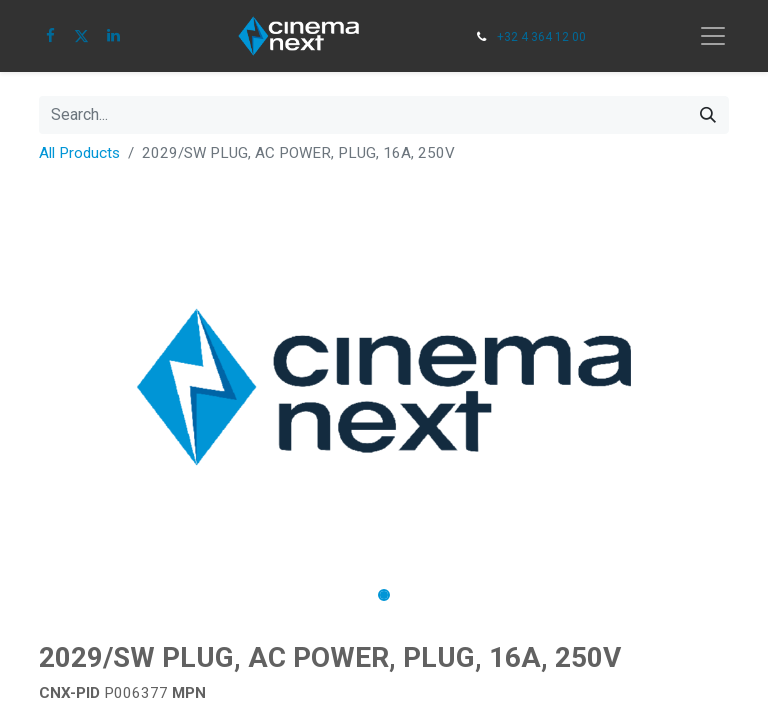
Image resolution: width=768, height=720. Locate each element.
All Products (79, 153)
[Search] (708, 115)
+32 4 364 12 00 (541, 37)
